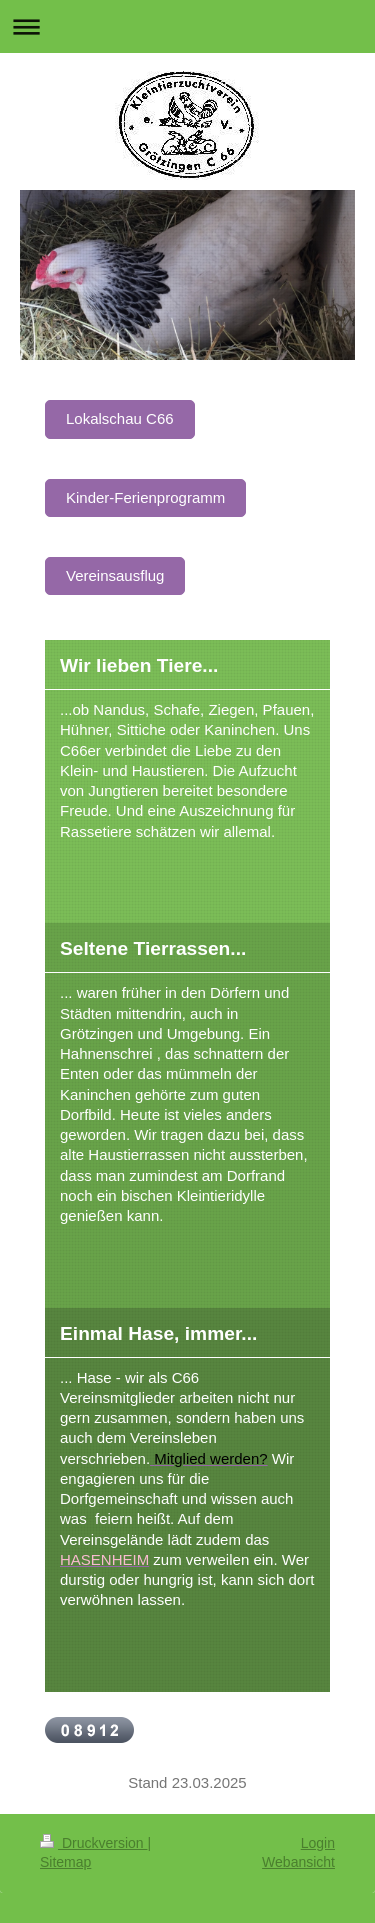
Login (318, 1843)
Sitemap (65, 1862)
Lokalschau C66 (120, 418)
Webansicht (298, 1862)
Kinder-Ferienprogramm (145, 497)
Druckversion (93, 1843)
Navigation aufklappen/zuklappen (187, 26)
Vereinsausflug (115, 575)
